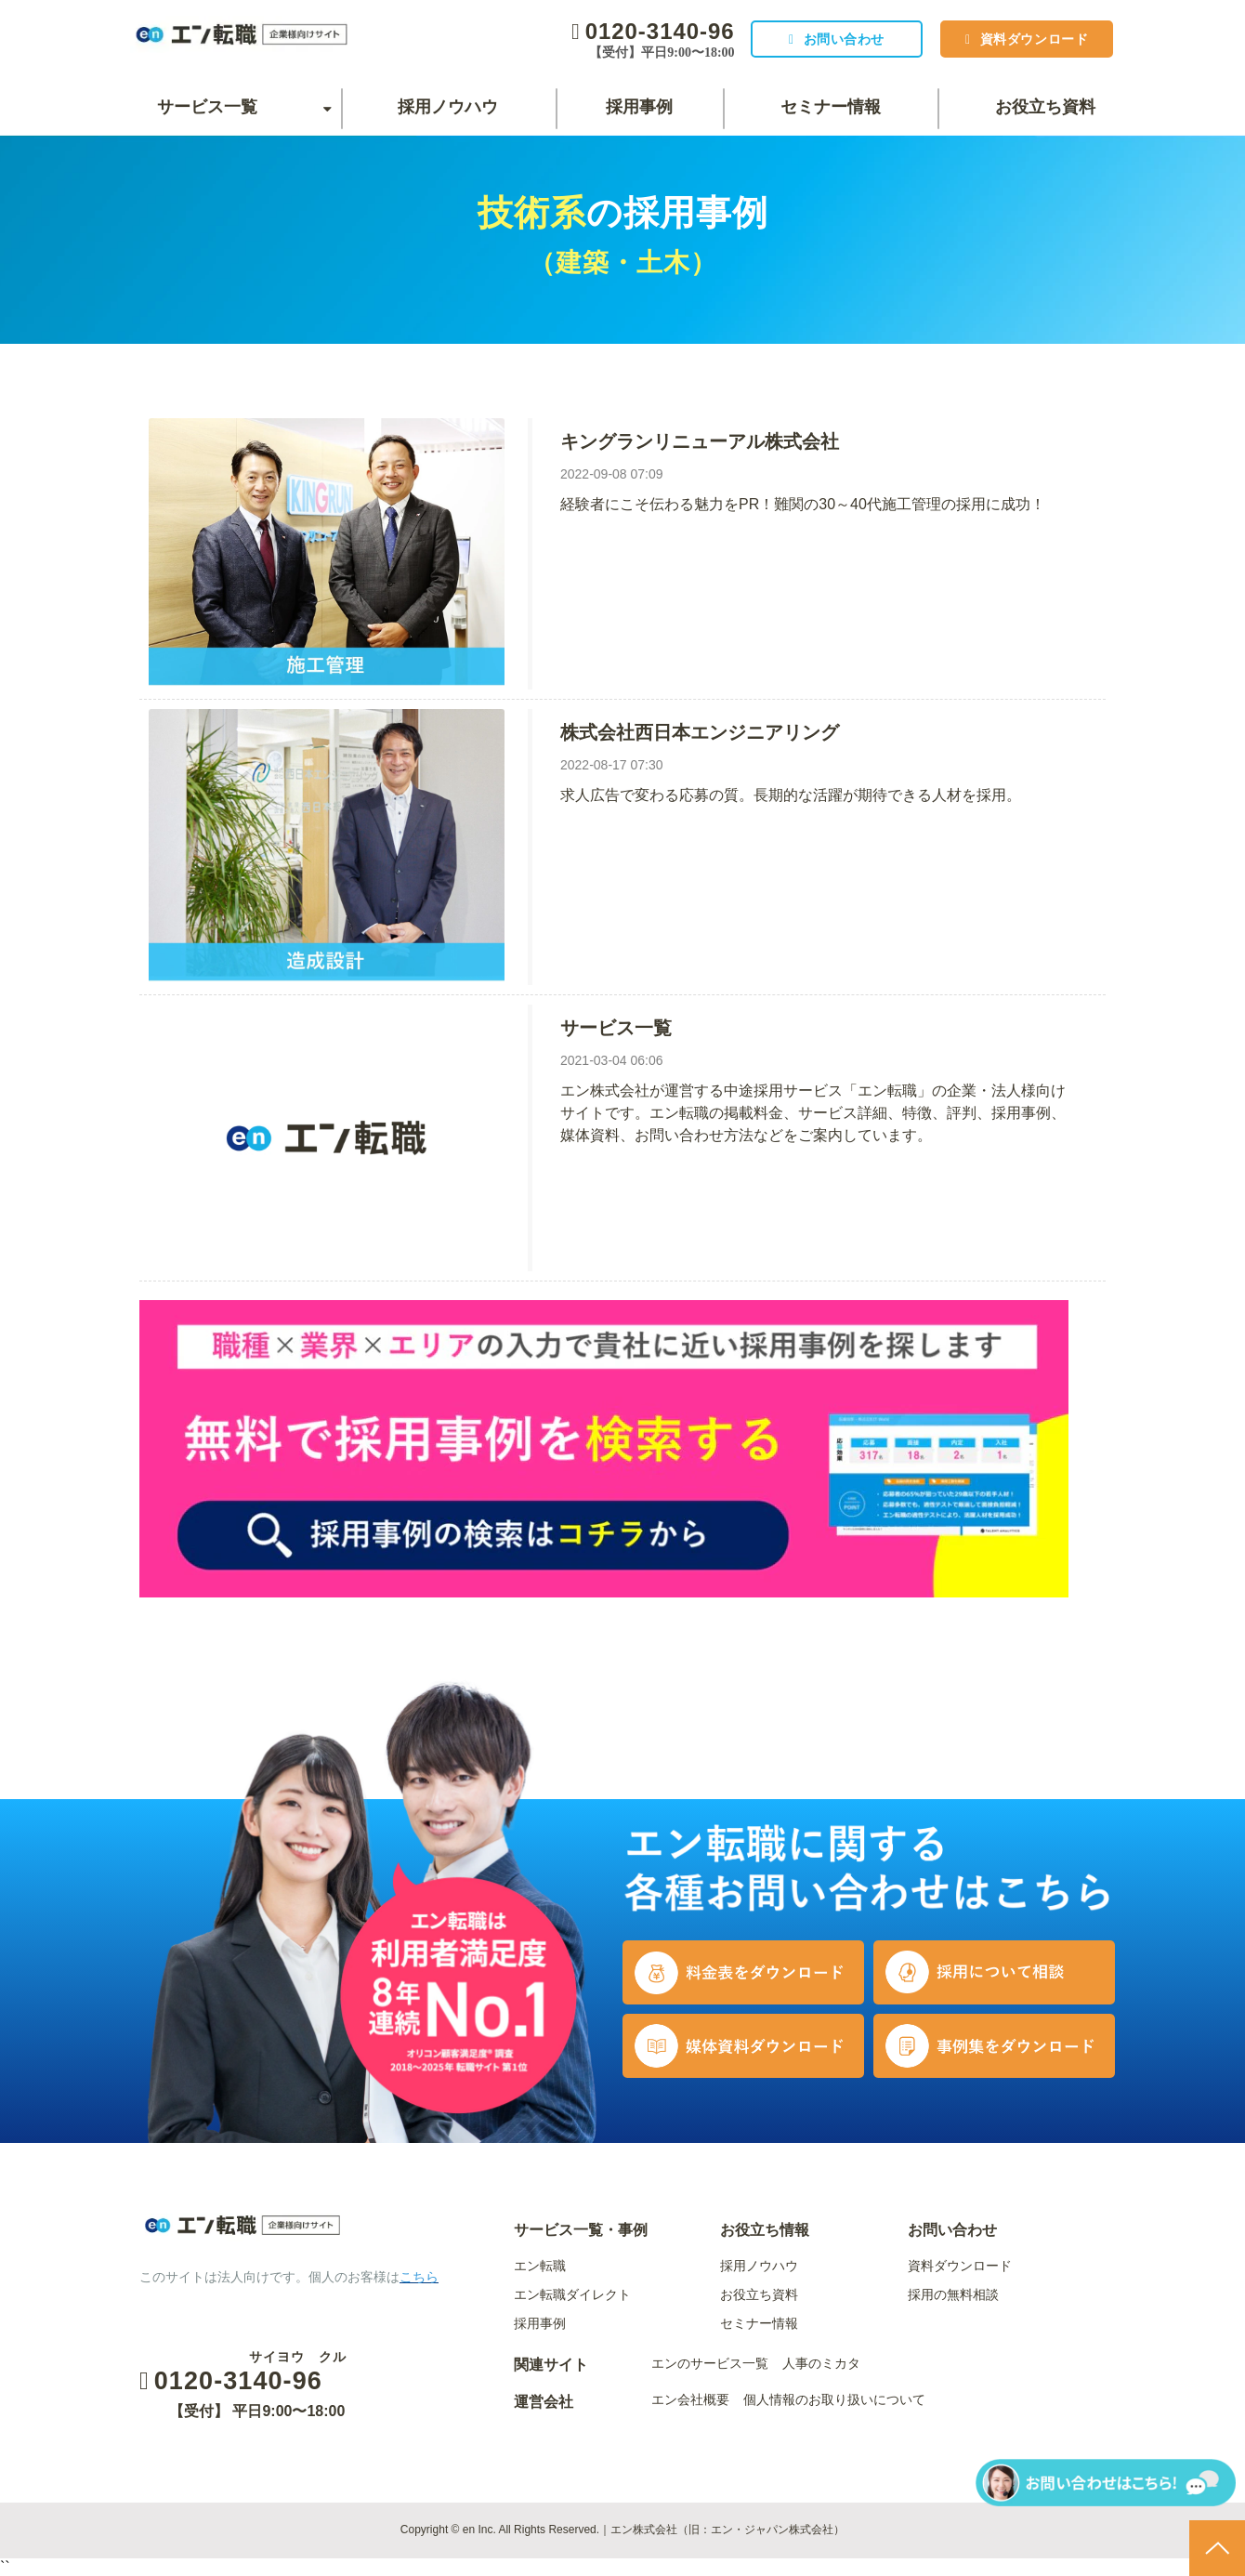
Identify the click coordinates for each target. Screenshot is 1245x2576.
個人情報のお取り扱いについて (834, 2399)
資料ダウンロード (1029, 39)
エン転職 (540, 2265)
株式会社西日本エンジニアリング (699, 732)
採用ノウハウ (448, 107)
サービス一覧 (207, 107)
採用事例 (639, 107)
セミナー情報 (830, 107)
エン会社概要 (690, 2399)
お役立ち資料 (1045, 107)
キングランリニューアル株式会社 (699, 441)
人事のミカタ (821, 2363)
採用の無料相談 (953, 2294)
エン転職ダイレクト (572, 2294)
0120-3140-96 (640, 31)
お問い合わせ (829, 39)
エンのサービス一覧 (709, 2363)
